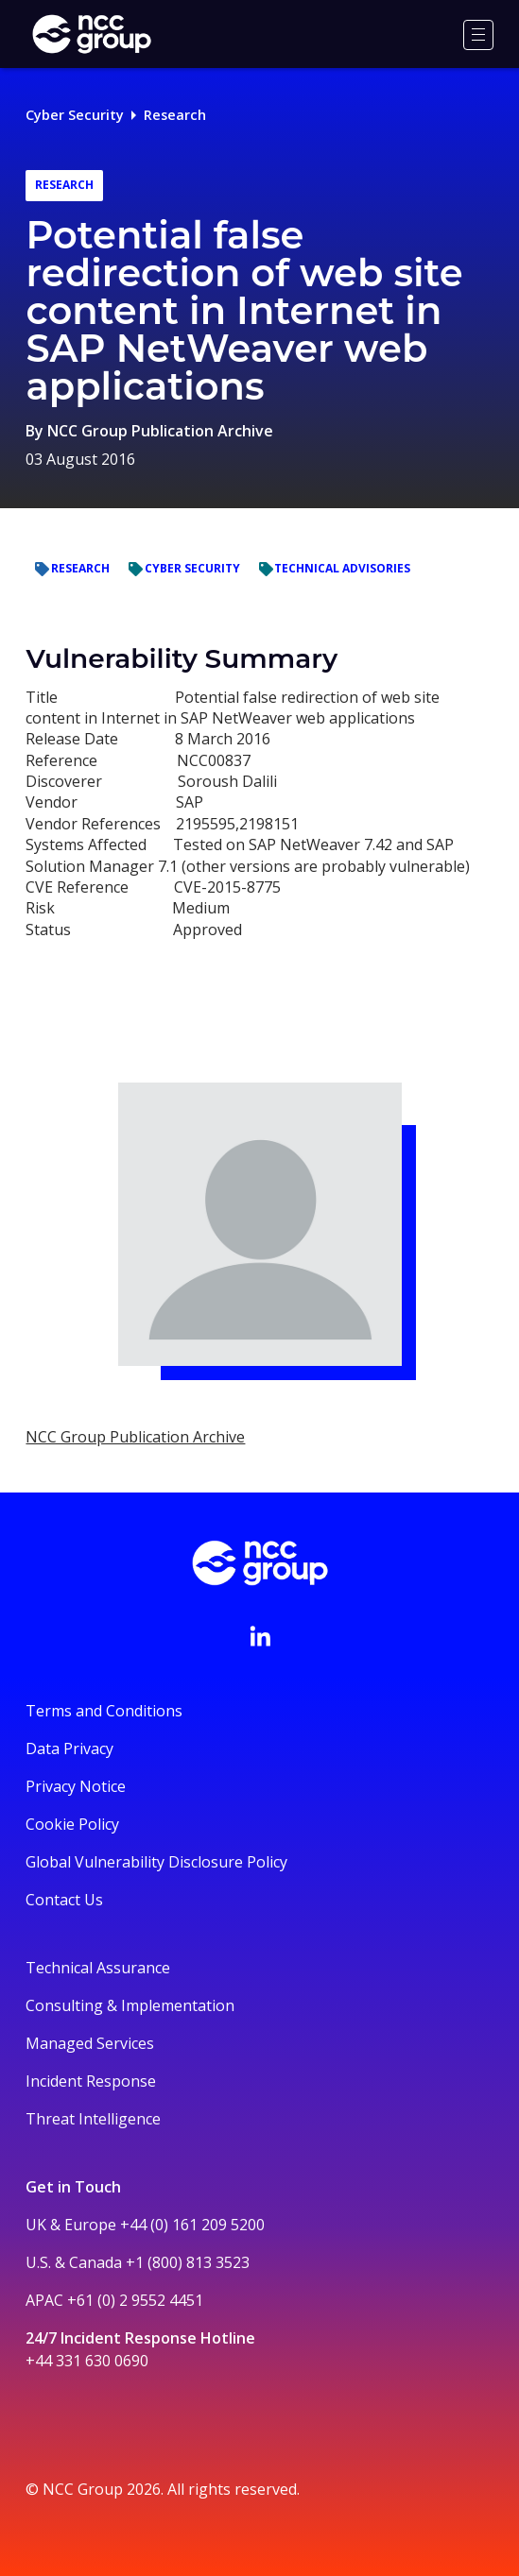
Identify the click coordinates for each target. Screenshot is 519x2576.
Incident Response (91, 2081)
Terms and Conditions (104, 1710)
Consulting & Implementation (130, 2005)
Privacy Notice (76, 1786)
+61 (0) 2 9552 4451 (135, 2300)
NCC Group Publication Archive (160, 430)
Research (175, 115)
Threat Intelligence (93, 2118)
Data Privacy (69, 1748)
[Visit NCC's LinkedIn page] (260, 1636)
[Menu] (478, 35)
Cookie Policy (72, 1824)
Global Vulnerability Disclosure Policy (156, 1861)
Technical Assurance (98, 1967)
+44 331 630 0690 (87, 2360)
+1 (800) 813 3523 (188, 2262)
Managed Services (90, 2043)
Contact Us (64, 1899)
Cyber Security (75, 115)
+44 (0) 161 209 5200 (192, 2224)
